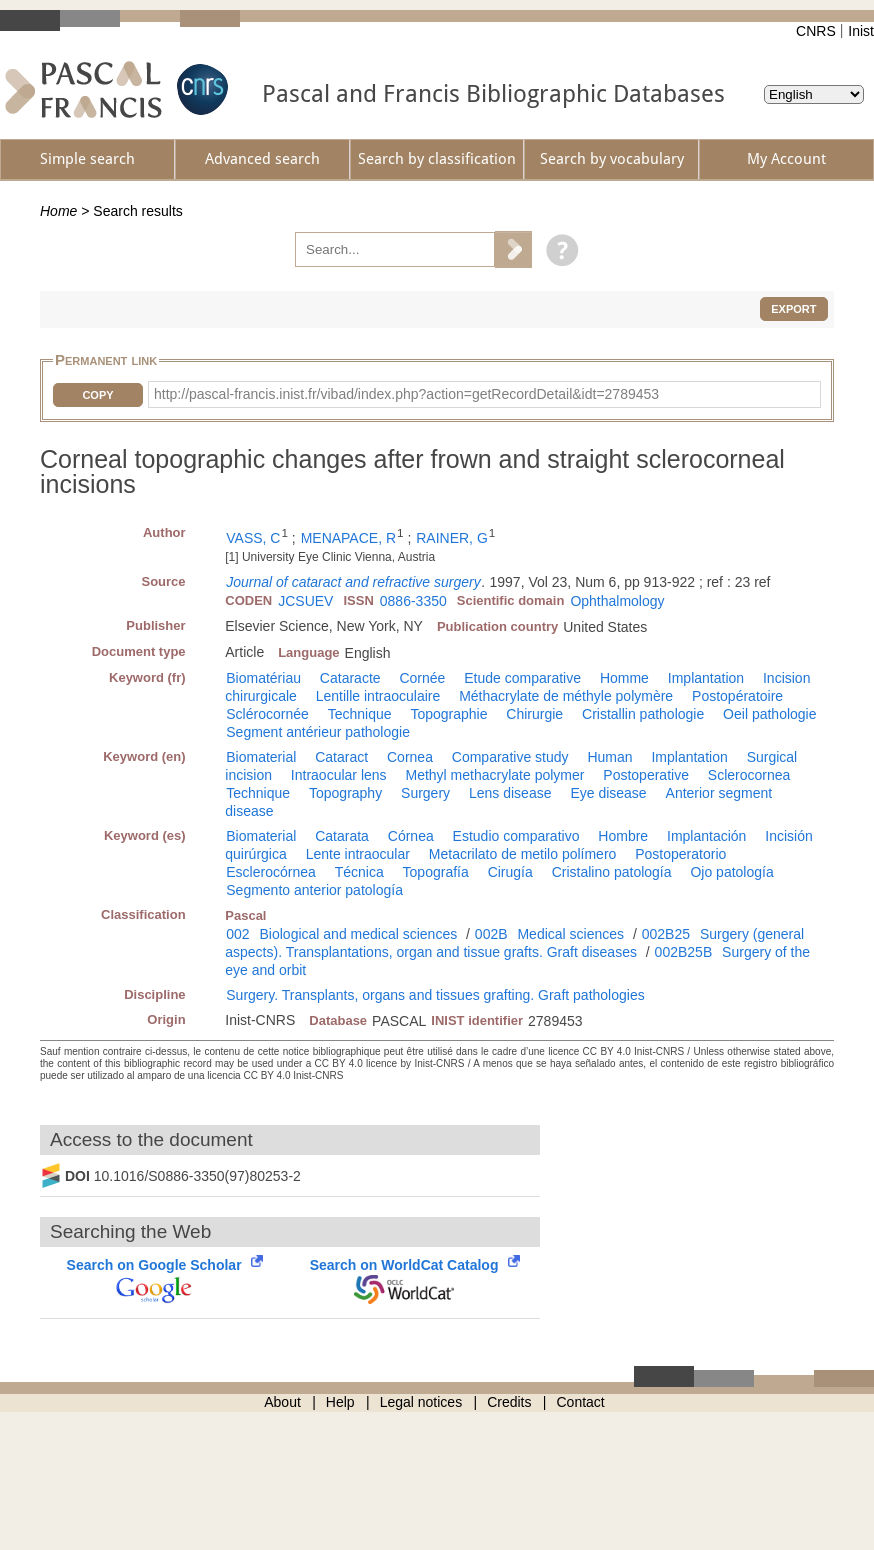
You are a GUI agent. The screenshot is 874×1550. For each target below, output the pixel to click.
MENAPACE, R (348, 538)
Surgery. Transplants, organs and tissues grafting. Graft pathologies (435, 995)
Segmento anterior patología (314, 890)
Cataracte (350, 678)
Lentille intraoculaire (378, 696)
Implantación (706, 836)
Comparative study (510, 757)
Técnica (359, 872)
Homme (624, 678)
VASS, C (253, 538)
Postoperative (646, 775)
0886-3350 (413, 601)
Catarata (342, 836)
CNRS (816, 31)
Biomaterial (261, 757)
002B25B (684, 952)
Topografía (436, 872)
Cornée (422, 678)
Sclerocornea (749, 775)
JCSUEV (305, 601)
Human (609, 757)
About (282, 1402)
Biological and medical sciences (359, 934)
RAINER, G (452, 538)
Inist (861, 31)
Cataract (341, 757)
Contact (581, 1402)
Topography (345, 793)
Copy (97, 395)
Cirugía (510, 872)
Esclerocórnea (271, 872)
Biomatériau (263, 678)
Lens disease (510, 793)
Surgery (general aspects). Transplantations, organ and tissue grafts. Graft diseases (514, 943)
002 (237, 934)
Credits (509, 1402)
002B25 (666, 934)
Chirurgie (534, 714)
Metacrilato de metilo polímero (523, 854)
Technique (360, 714)
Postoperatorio (680, 854)
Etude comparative (522, 678)
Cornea (410, 757)
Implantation (706, 678)
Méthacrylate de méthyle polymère (566, 696)
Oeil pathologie (769, 714)
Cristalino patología (612, 872)
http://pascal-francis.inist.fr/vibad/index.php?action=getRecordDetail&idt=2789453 (406, 394)
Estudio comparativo (516, 836)
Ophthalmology (617, 601)
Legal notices (421, 1402)
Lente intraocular (358, 854)
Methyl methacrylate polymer (494, 775)
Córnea (411, 836)
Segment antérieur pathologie (318, 732)
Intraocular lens (339, 775)
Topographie (448, 714)
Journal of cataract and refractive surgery (353, 582)
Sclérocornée (267, 714)
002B (491, 934)
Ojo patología (731, 872)
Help (340, 1402)
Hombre (623, 836)
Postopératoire (737, 696)
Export (793, 309)
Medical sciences (570, 934)
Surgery (425, 793)
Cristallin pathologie (643, 714)
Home (58, 211)
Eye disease (608, 793)
